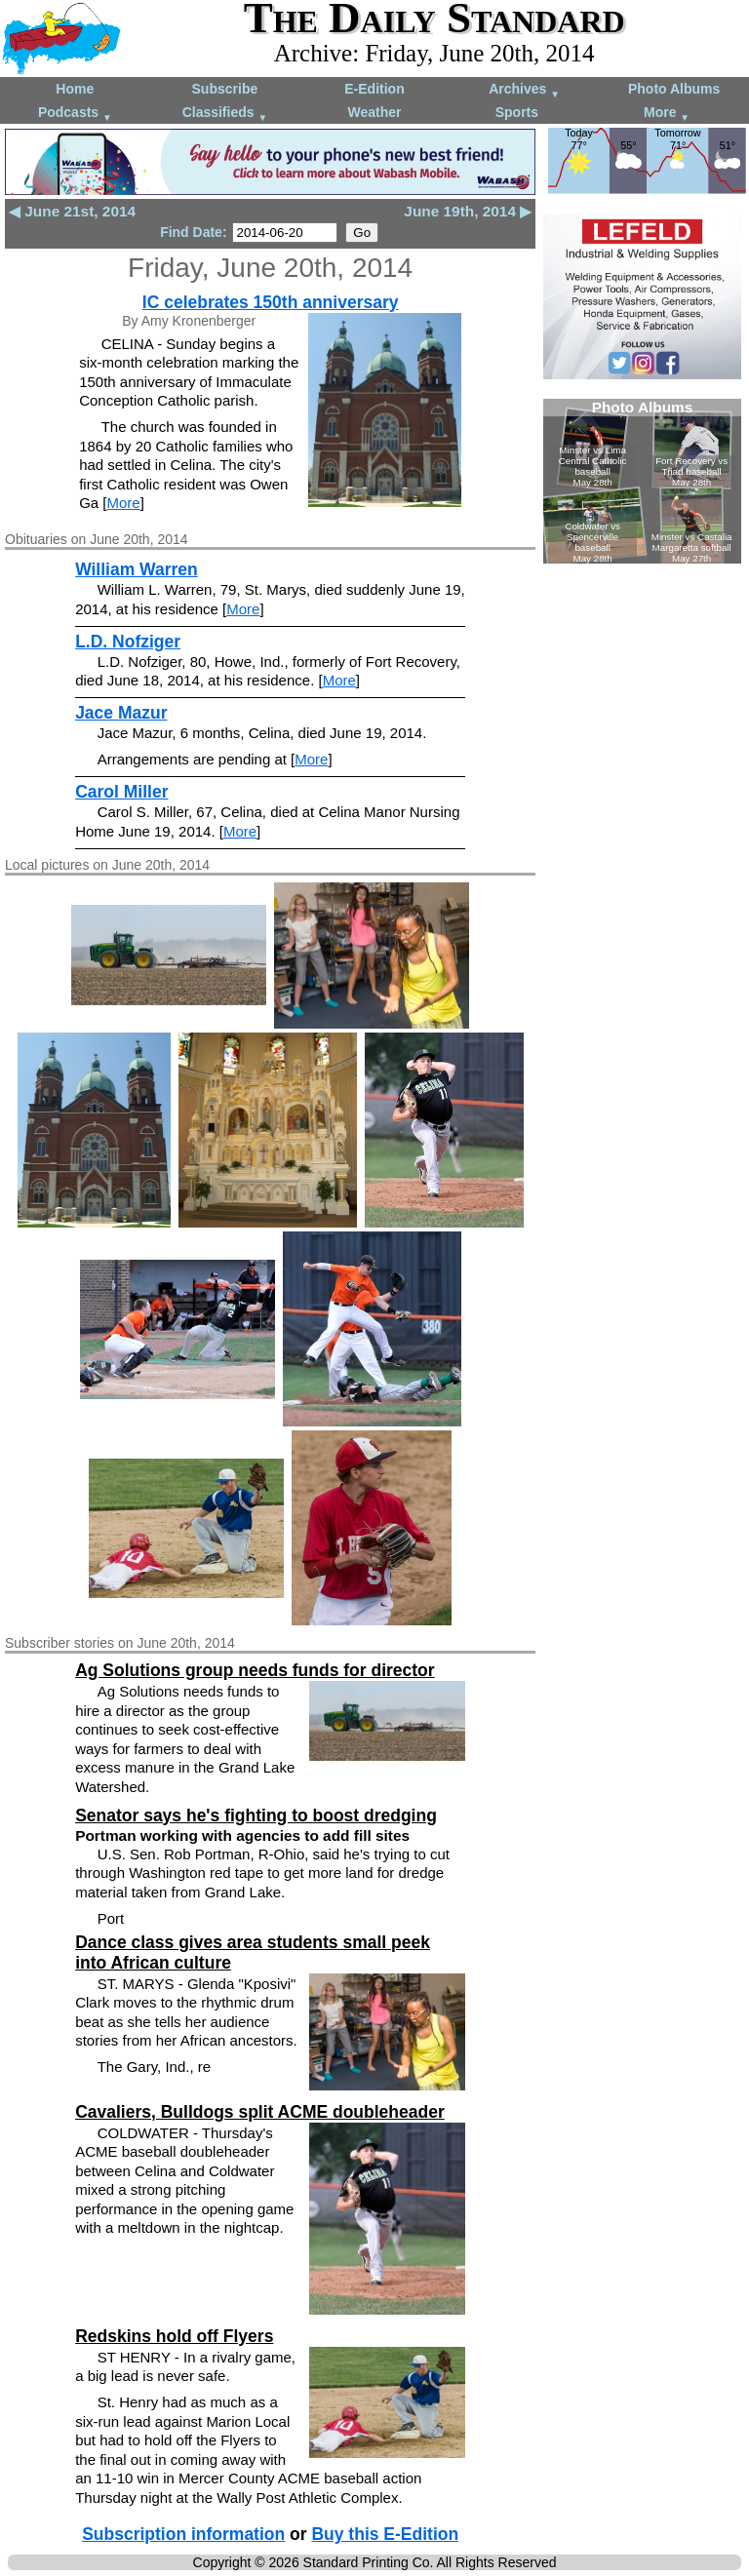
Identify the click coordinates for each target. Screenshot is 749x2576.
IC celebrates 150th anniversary (270, 302)
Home (75, 89)
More (667, 113)
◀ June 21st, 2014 (72, 211)
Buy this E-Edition (384, 2534)
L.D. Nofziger (127, 641)
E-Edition (374, 89)
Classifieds (225, 113)
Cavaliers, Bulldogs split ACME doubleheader (260, 2112)
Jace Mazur (121, 712)
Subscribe (225, 89)
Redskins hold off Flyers (174, 2336)
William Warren (136, 569)
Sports (516, 112)
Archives (524, 90)
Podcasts (75, 113)
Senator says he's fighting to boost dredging (256, 1815)
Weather (374, 112)
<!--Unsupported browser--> (642, 481)
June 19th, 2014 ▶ (468, 211)
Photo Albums (674, 89)
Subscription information (183, 2534)
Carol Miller (121, 791)
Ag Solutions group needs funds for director (254, 1670)
